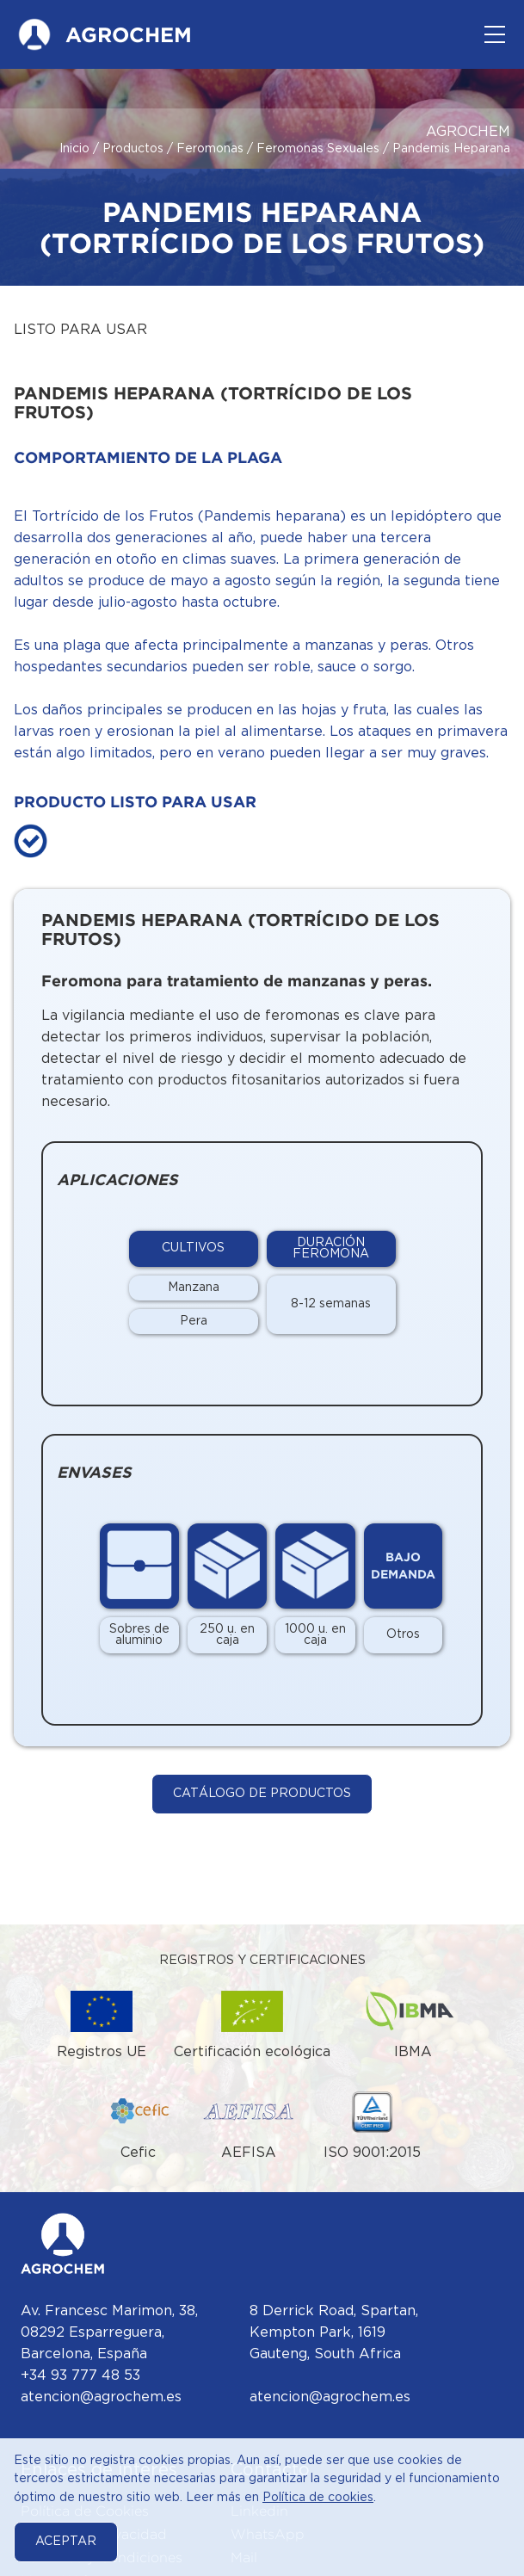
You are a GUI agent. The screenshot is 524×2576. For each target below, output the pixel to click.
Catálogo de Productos (262, 1793)
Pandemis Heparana (451, 149)
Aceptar (65, 2541)
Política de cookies (317, 2498)
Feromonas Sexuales (317, 149)
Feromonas (210, 149)
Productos (132, 149)
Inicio (74, 149)
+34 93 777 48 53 (80, 2375)
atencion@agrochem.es (101, 2397)
